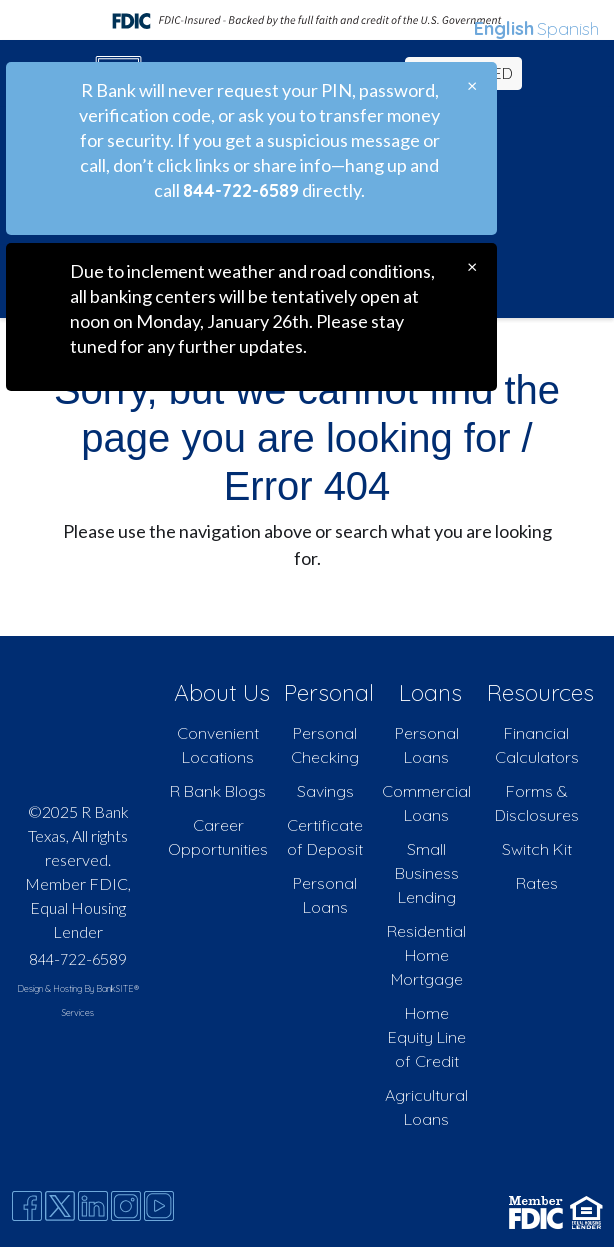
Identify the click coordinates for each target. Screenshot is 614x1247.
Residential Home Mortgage (426, 955)
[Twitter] (60, 1206)
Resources (540, 692)
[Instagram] (126, 1206)
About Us (222, 692)
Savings (325, 791)
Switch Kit (537, 849)
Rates (537, 883)
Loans (430, 692)
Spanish (568, 28)
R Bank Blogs (218, 791)
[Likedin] (93, 1206)
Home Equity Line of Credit (427, 1037)
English (504, 28)
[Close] (472, 85)
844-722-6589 (78, 959)
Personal (329, 692)
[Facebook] (27, 1206)
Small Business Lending (427, 873)
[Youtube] (159, 1206)
